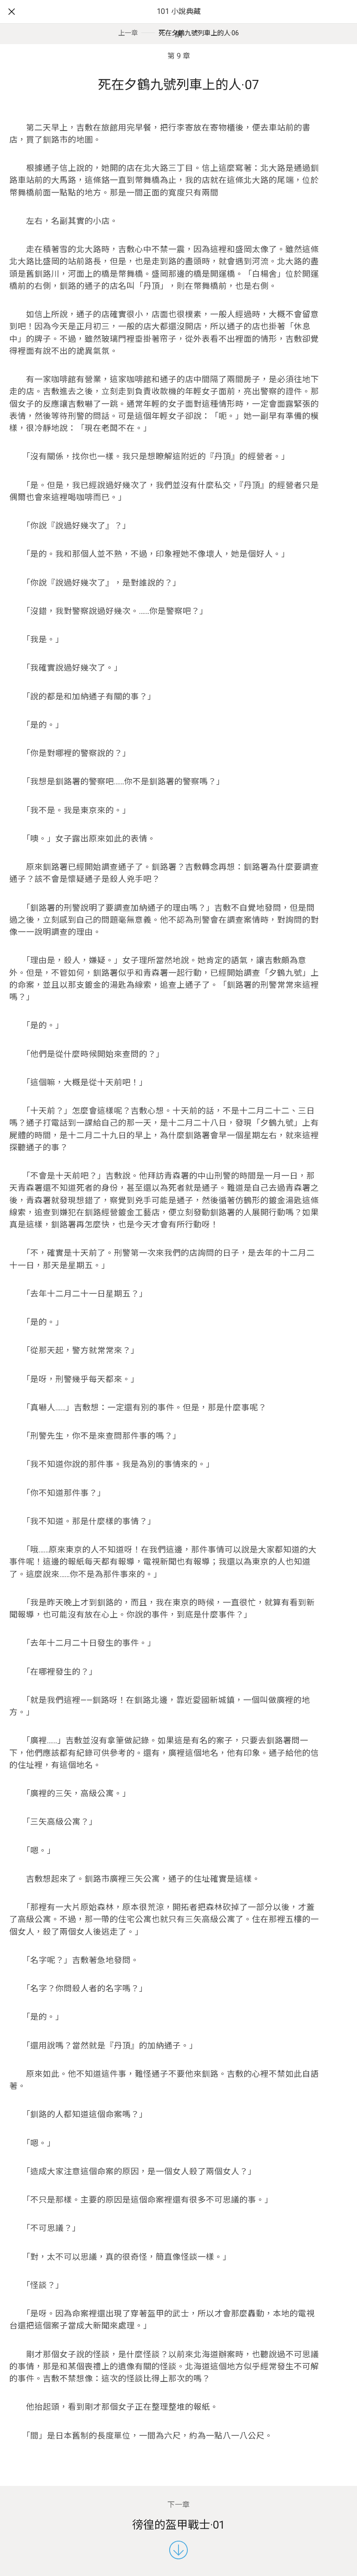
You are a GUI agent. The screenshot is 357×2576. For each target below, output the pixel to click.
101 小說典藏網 (179, 23)
